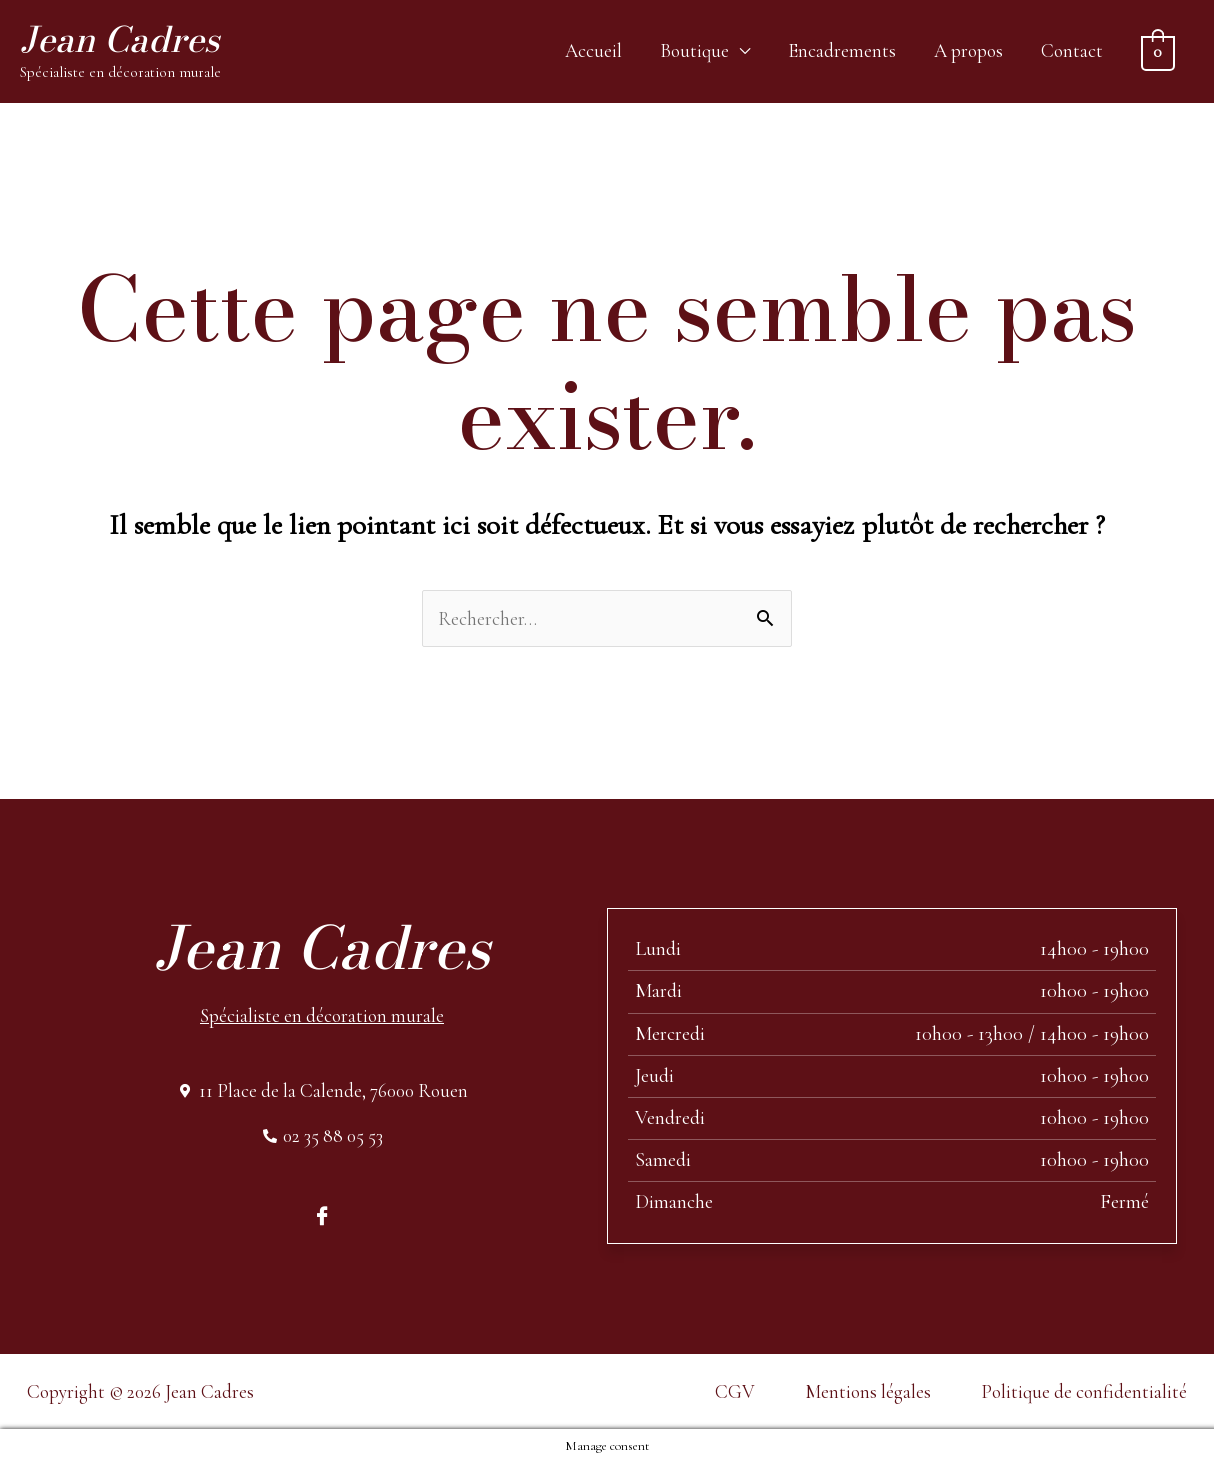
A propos (968, 50)
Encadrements (842, 50)
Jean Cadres (119, 39)
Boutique (694, 50)
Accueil (593, 50)
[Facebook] (322, 1214)
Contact (1072, 50)
